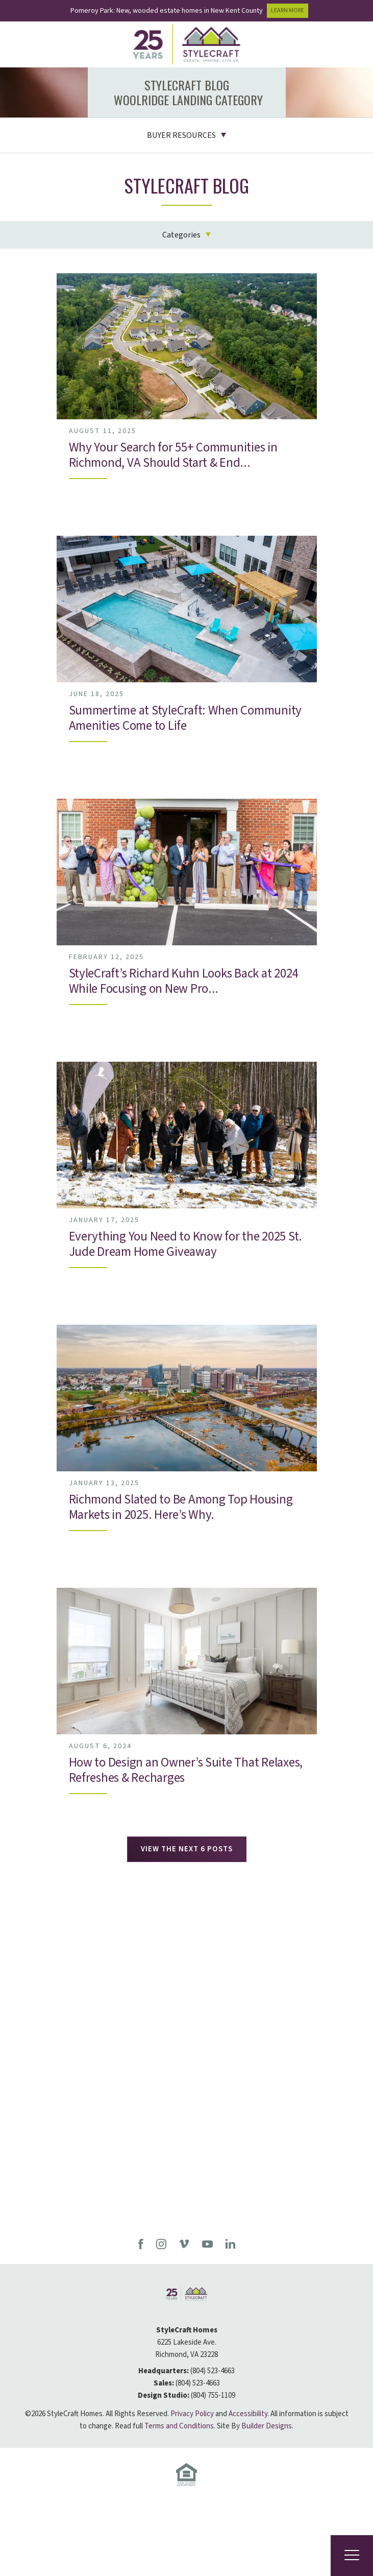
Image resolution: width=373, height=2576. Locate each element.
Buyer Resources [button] (181, 135)
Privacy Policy (192, 2413)
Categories (181, 235)
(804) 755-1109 (213, 2395)
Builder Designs (266, 2426)
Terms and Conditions (179, 2426)
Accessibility (248, 2413)
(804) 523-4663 (212, 2371)
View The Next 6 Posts (187, 1849)
